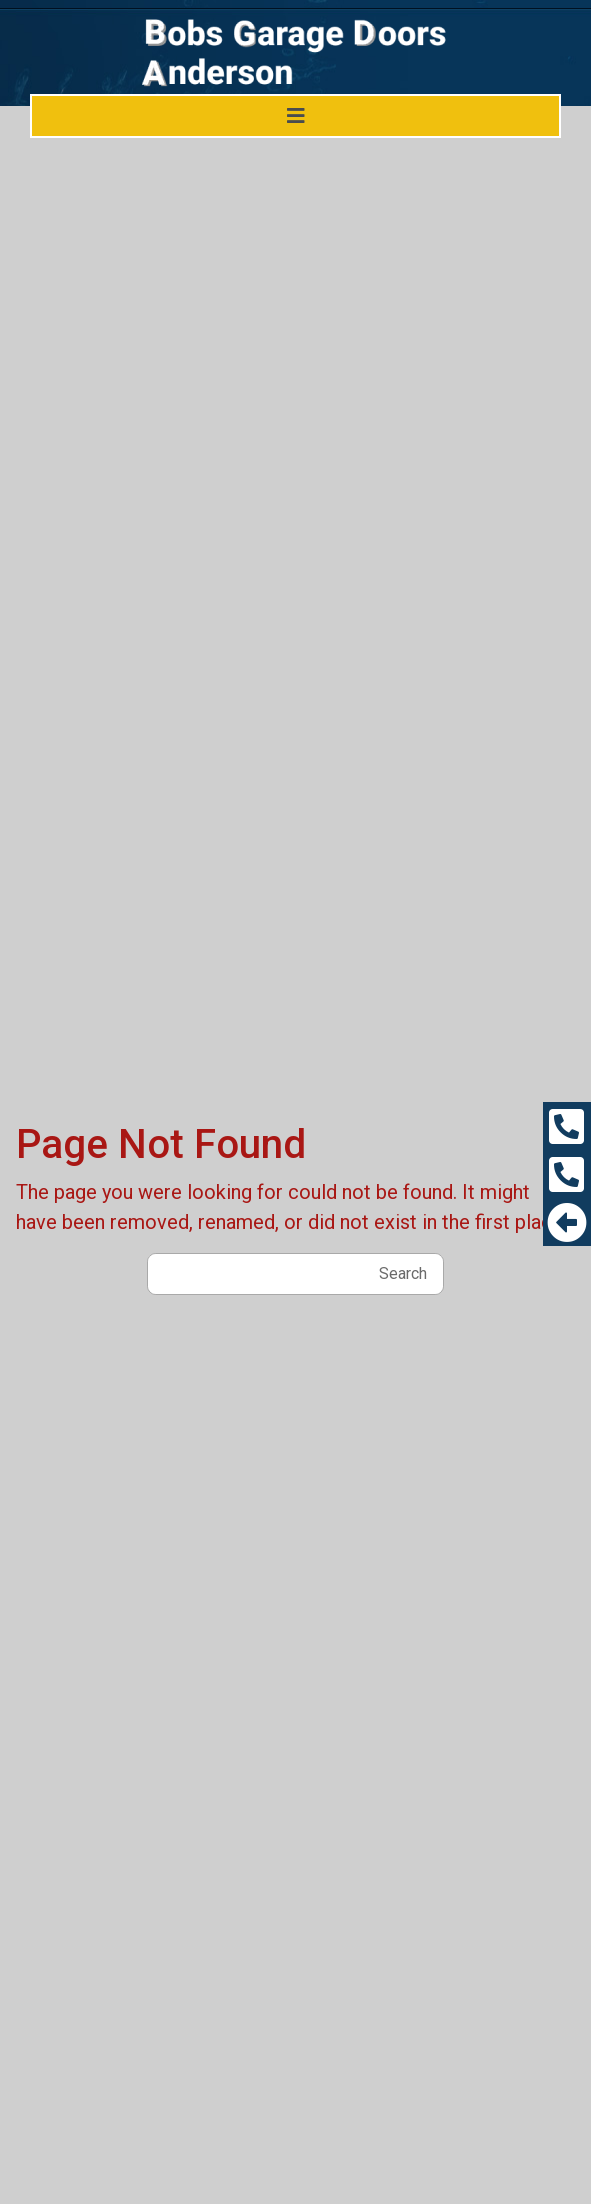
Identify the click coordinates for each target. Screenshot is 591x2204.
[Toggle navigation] (296, 116)
